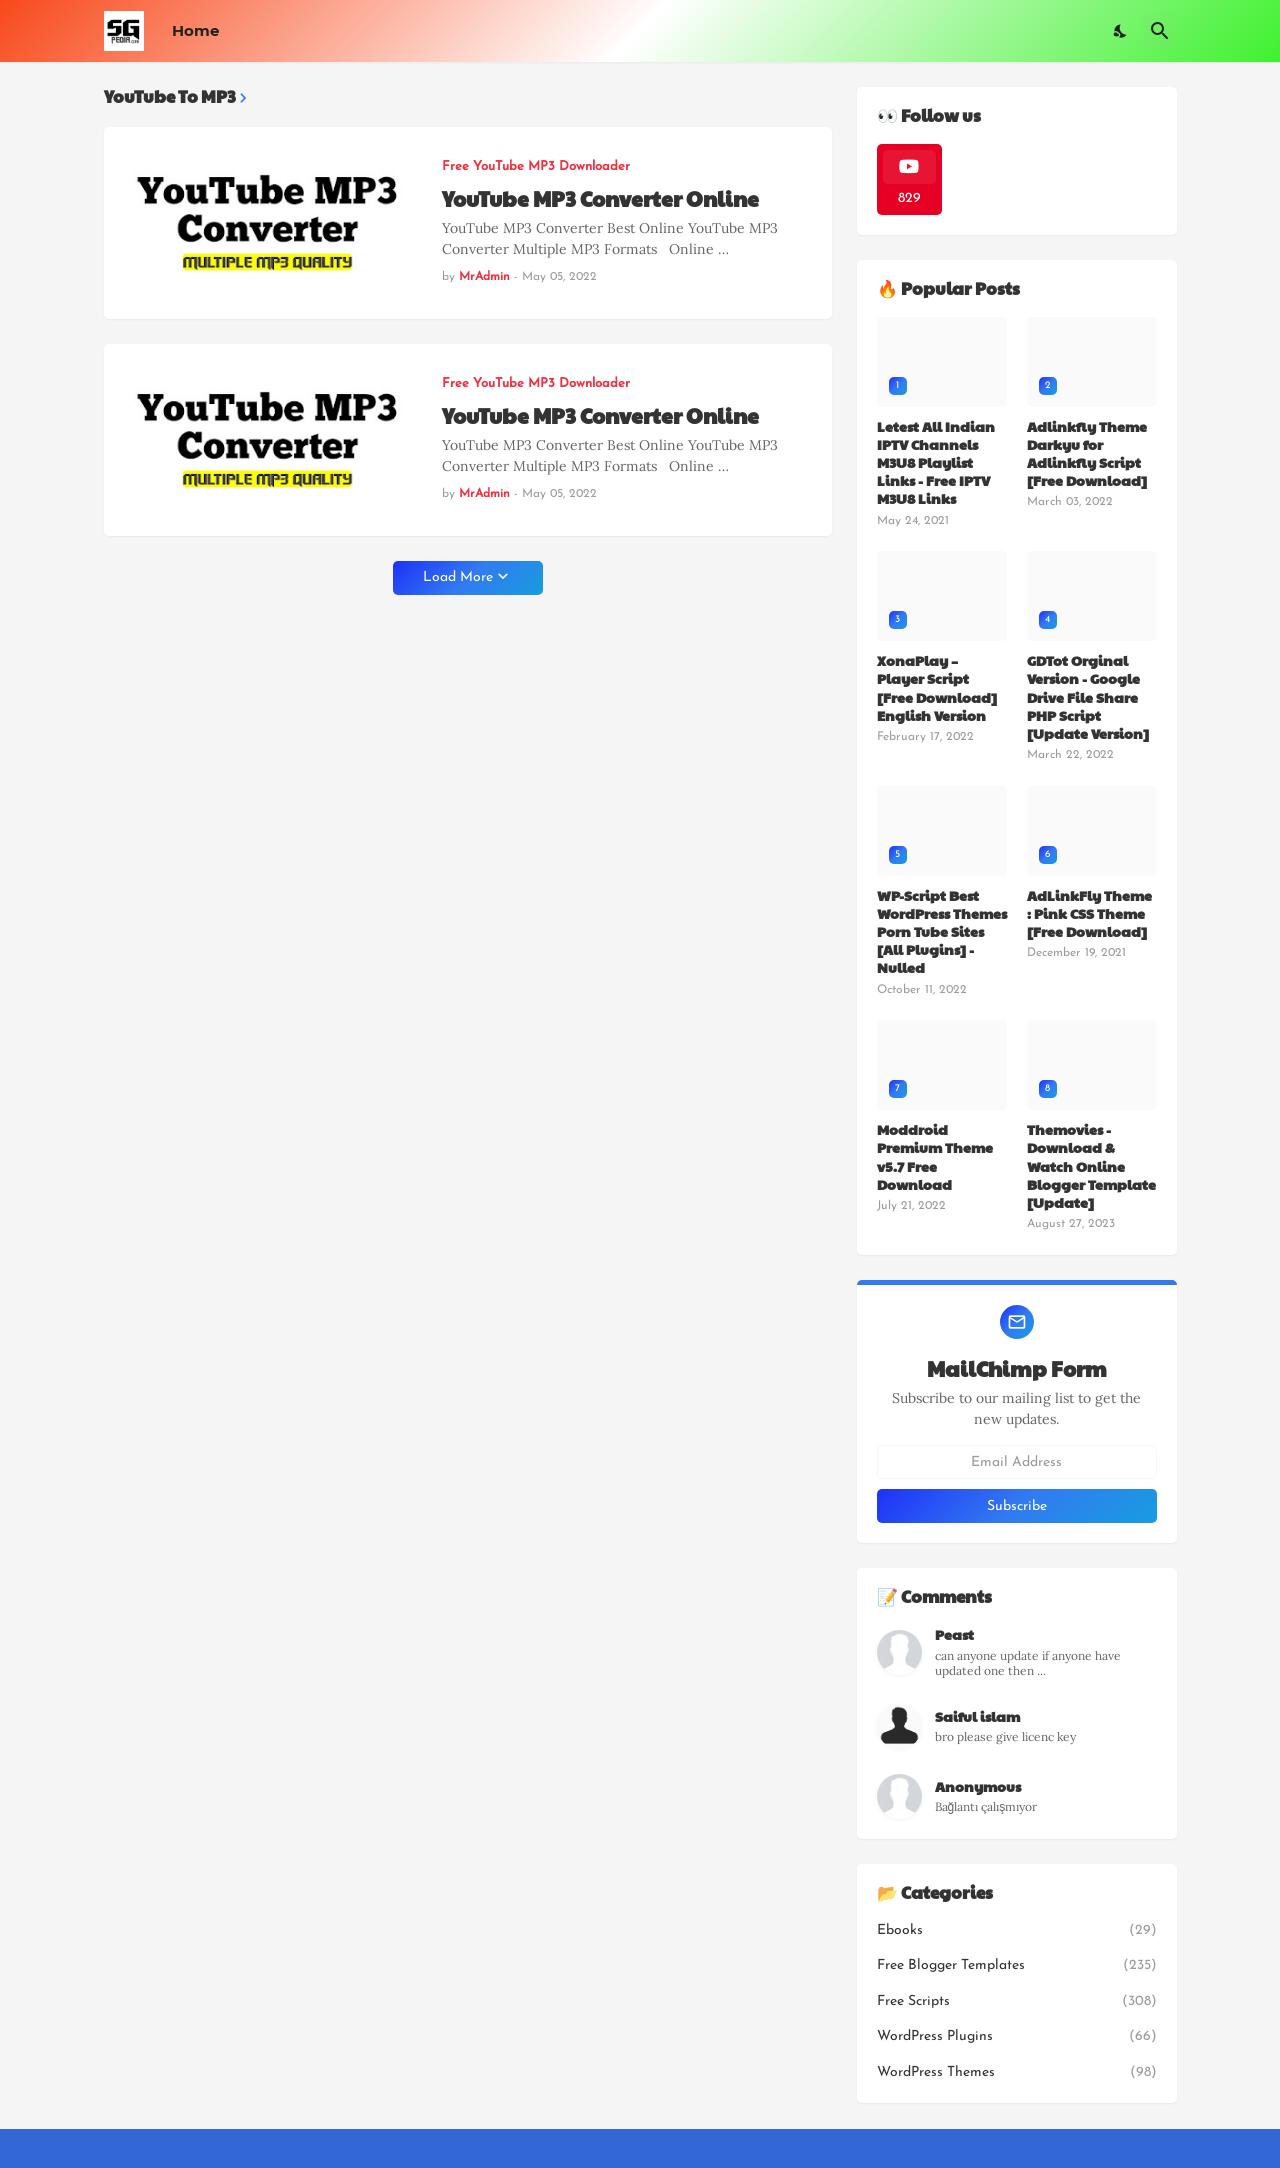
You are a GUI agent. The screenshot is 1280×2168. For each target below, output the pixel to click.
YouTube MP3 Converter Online (600, 198)
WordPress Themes (1017, 2073)
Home (195, 30)
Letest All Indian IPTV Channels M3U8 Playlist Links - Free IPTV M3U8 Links (936, 462)
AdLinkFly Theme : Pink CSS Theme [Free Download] (1089, 913)
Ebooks (1017, 1931)
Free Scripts (1017, 2002)
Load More (458, 577)
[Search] (1160, 31)
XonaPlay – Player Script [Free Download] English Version (937, 687)
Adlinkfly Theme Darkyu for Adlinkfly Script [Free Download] (1087, 453)
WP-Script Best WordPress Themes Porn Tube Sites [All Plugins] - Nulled (942, 931)
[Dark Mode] (1121, 31)
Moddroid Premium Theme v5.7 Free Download (935, 1156)
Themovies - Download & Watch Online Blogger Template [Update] (1091, 1165)
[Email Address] (1017, 1462)
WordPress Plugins (1017, 2037)
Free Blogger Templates (1017, 1966)
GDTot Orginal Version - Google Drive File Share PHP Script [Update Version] (1088, 696)
